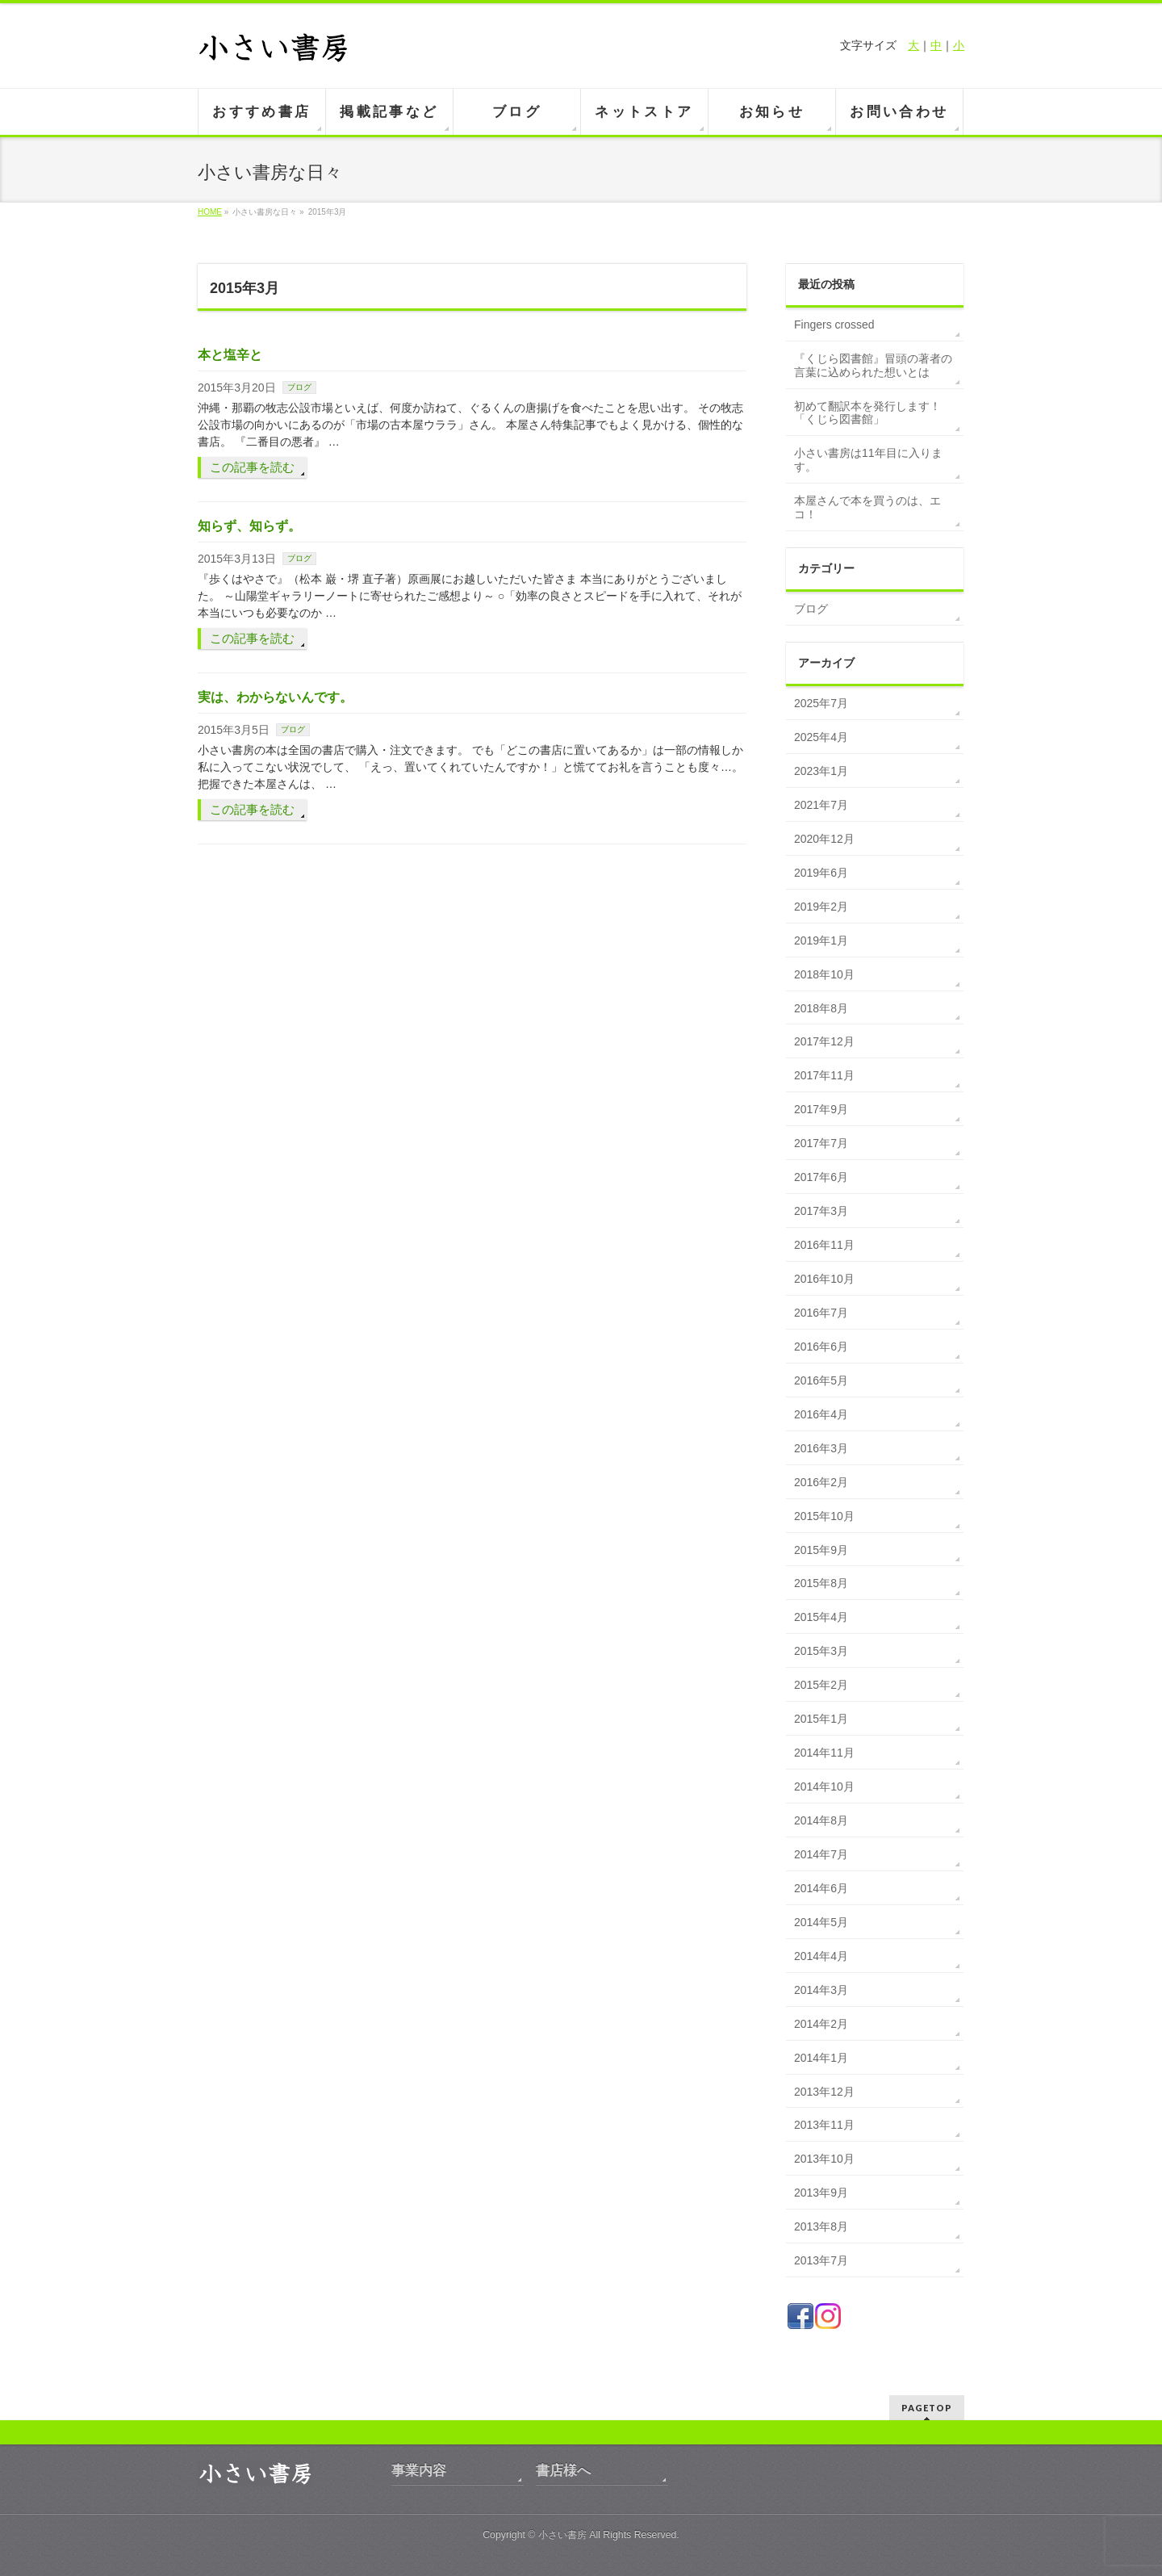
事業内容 (418, 2470)
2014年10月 (824, 1786)
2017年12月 (824, 1041)
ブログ (299, 387)
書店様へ (563, 2470)
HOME (210, 211)
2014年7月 (821, 1854)
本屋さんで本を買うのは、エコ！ (867, 507)
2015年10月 (824, 1516)
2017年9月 (821, 1109)
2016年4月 (821, 1414)
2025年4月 (821, 737)
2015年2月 (821, 1684)
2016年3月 (821, 1448)
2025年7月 (821, 703)
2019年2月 (821, 906)
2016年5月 (821, 1380)
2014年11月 (824, 1752)
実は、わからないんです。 (275, 697)
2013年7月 (821, 2260)
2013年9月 (821, 2192)
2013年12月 (824, 2091)
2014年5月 (821, 1922)
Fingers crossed (834, 324)
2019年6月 (821, 872)
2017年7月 (821, 1143)
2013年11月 (824, 2124)
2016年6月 (821, 1346)
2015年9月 (821, 1550)
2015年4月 (821, 1617)
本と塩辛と (230, 355)
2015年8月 (821, 1583)
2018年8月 (821, 1008)
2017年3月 (821, 1210)
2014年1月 (821, 2057)
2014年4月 (821, 1956)
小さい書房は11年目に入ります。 (868, 459)
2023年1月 (821, 770)
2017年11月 (824, 1075)
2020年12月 (824, 838)
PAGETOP (926, 2407)
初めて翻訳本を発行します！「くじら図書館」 (867, 413)
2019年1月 (821, 940)
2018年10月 (824, 974)
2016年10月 (824, 1278)
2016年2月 (821, 1482)
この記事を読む (252, 467)
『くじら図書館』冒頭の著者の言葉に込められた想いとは (873, 365)
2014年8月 (821, 1820)
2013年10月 (824, 2158)
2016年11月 (824, 1244)
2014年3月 (821, 1989)
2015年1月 (821, 1718)
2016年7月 (821, 1312)
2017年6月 (821, 1177)
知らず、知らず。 (249, 526)
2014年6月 (821, 1888)
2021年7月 (821, 804)
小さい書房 (562, 2534)
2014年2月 (821, 2023)
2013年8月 (821, 2226)
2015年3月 (821, 1650)
